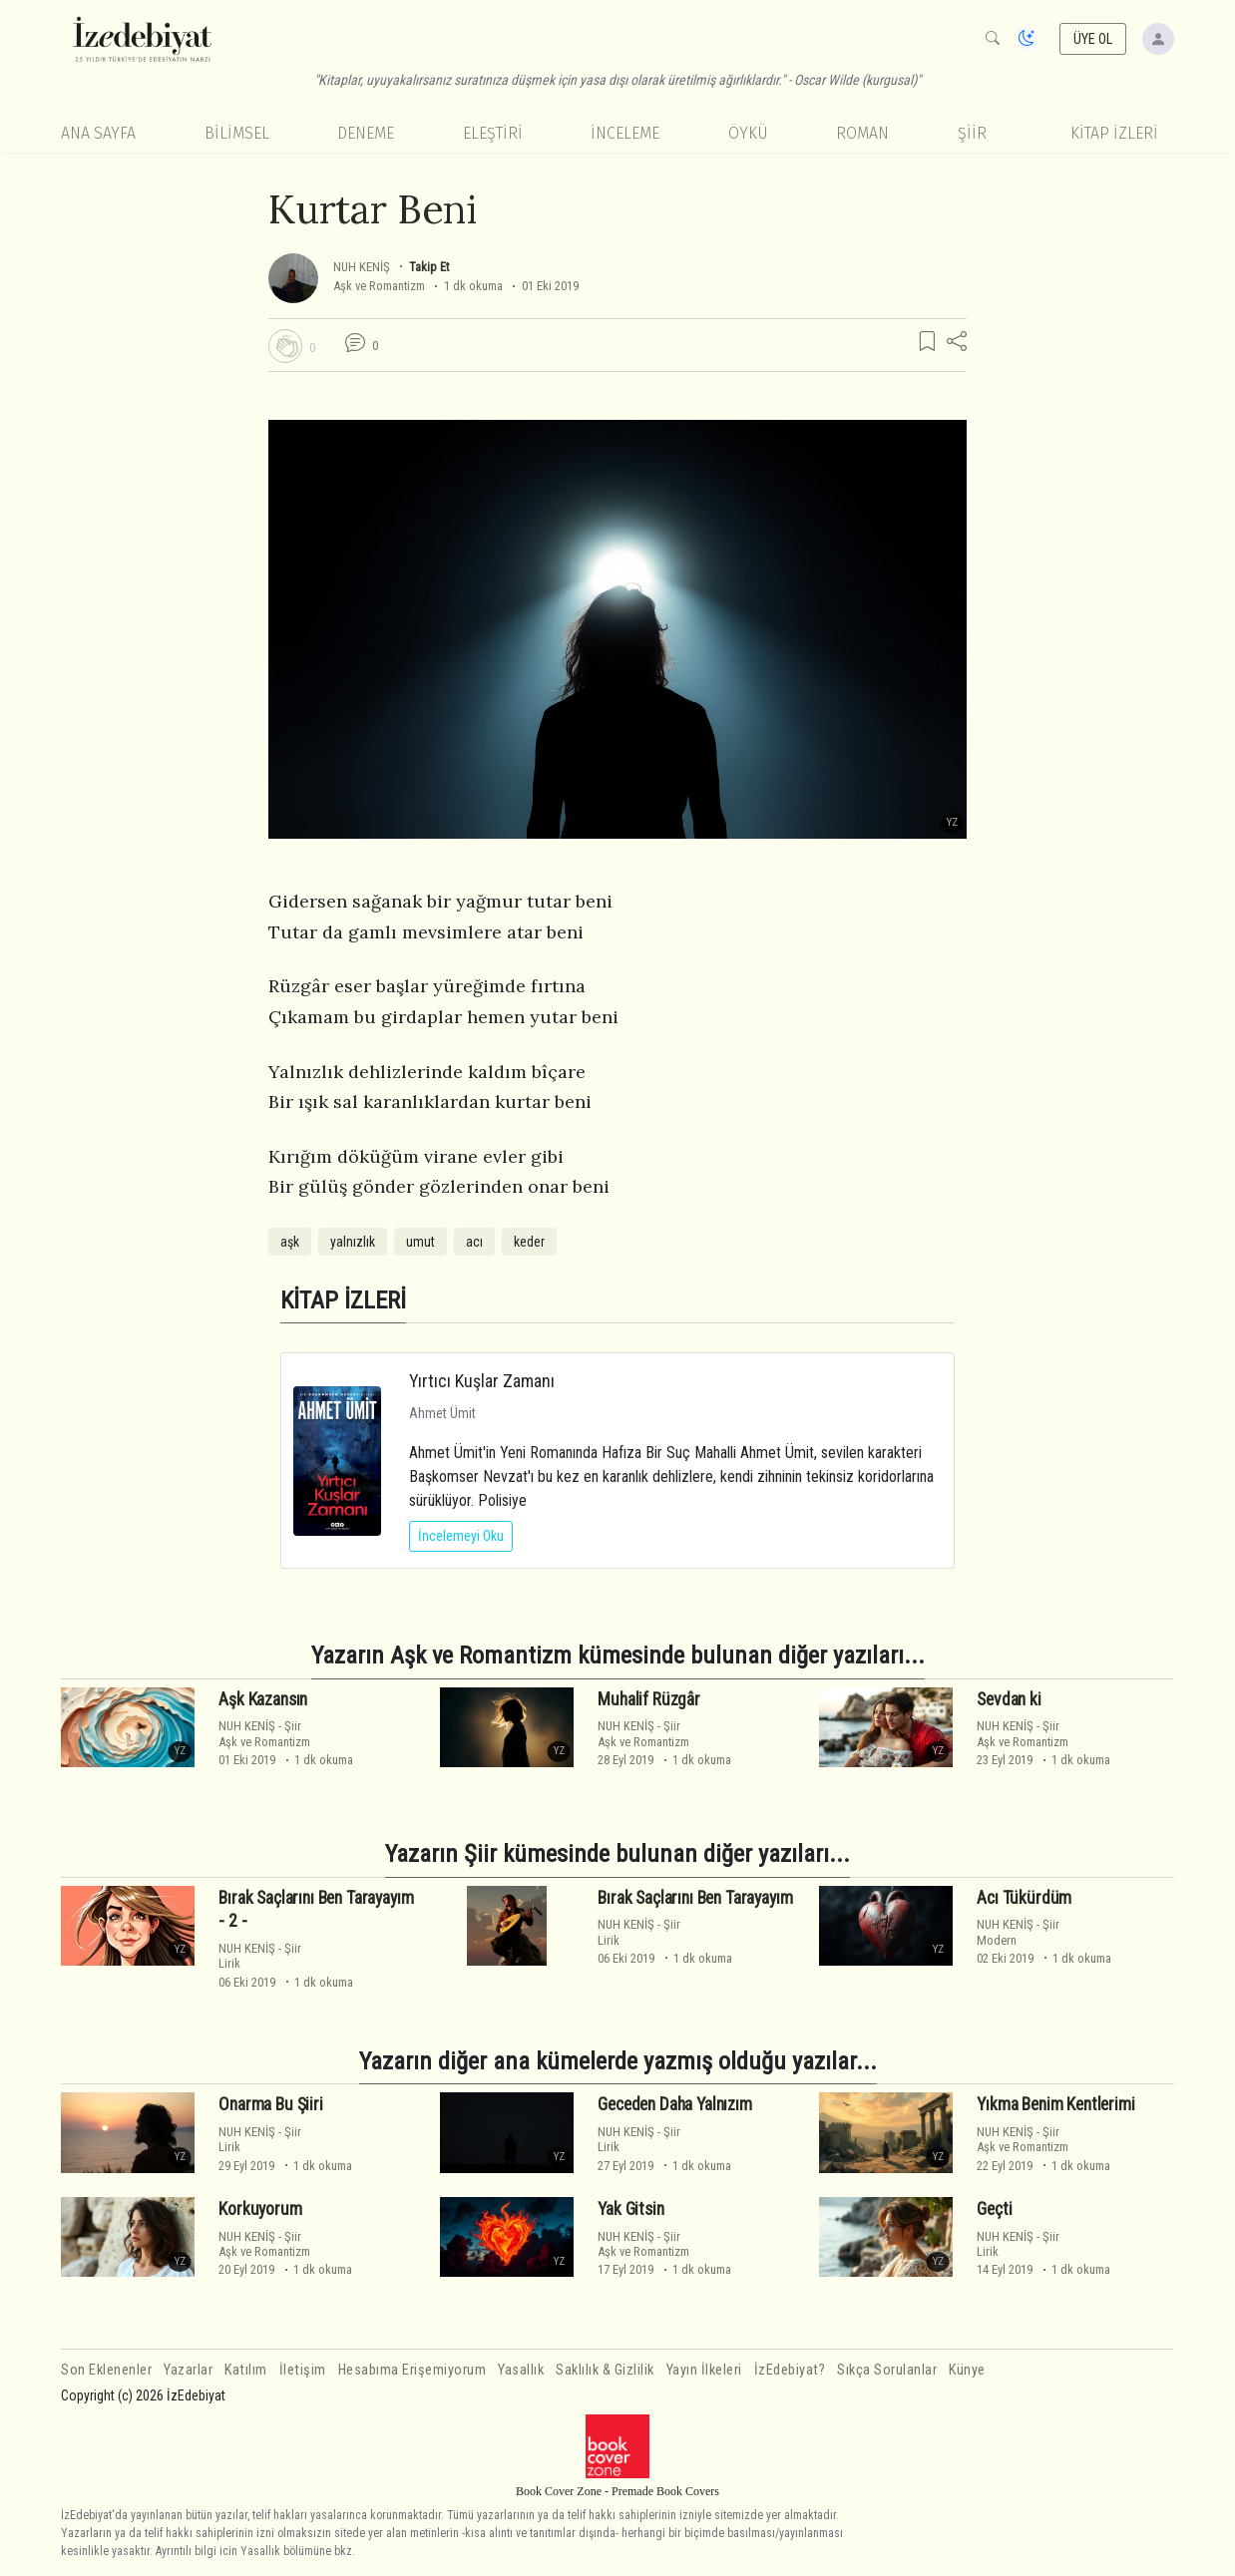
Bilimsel (237, 133)
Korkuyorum (259, 2209)
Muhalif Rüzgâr (649, 1699)
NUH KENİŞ (361, 266)
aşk (289, 1242)
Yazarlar (188, 2370)
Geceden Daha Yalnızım (674, 2104)
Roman (862, 133)
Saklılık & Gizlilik (605, 2370)
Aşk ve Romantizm (379, 285)
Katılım (245, 2370)
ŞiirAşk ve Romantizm (264, 1733)
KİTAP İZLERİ (1114, 133)
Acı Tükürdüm (1024, 1897)
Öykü (748, 133)
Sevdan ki (1008, 1699)
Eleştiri (493, 133)
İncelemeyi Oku (461, 1536)
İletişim (302, 2370)
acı (474, 1242)
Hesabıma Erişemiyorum (412, 2370)
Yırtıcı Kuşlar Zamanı (482, 1380)
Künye (967, 2370)
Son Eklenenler (106, 2370)
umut (420, 1242)
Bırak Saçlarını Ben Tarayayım (695, 1897)
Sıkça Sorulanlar (887, 2370)
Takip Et (429, 266)
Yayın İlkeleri (704, 2370)
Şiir (972, 133)
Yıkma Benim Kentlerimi (1055, 2104)
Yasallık (521, 2370)
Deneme (365, 133)
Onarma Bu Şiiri (270, 2104)
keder (529, 1242)
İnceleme (625, 133)
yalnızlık (352, 1242)
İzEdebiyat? (790, 2370)
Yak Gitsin (630, 2209)
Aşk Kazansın (262, 1699)
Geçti (994, 2209)
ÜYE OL (1093, 39)
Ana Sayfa (98, 133)
